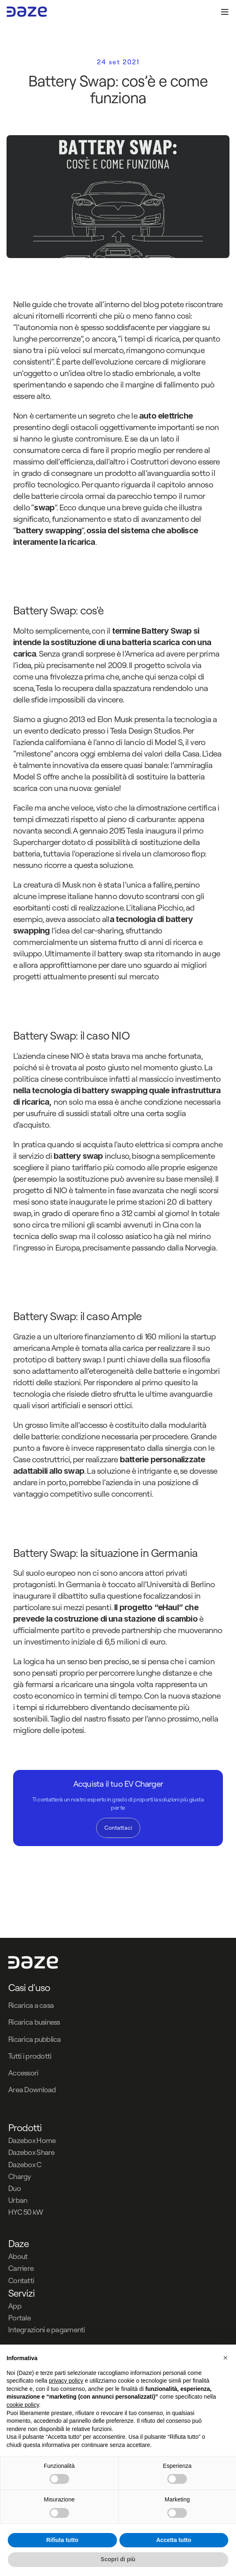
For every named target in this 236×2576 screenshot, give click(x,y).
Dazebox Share (31, 2152)
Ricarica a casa (31, 2005)
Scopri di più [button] (118, 2559)
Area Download (32, 2089)
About (17, 2256)
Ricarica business (34, 2022)
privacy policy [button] (66, 2380)
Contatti (21, 2280)
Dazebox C (25, 2164)
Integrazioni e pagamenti (46, 2329)
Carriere (21, 2268)
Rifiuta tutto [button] (62, 2540)
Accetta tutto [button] (173, 2540)
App (14, 2306)
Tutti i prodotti (29, 2056)
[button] (225, 2357)
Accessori (23, 2073)
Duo (14, 2188)
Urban (17, 2200)
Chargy (19, 2176)
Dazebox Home (32, 2140)
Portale (19, 2317)
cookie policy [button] (23, 2405)
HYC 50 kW (25, 2212)
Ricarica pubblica (34, 2039)
